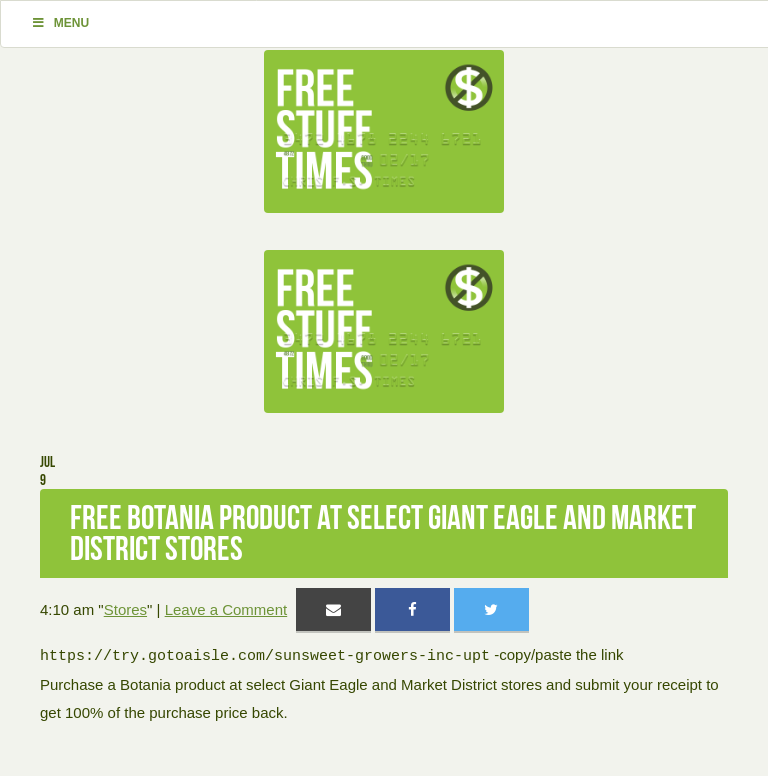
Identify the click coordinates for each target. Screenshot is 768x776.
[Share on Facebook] (412, 609)
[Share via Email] (333, 609)
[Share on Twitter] (491, 609)
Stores (125, 609)
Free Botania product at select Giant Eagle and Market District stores (383, 533)
